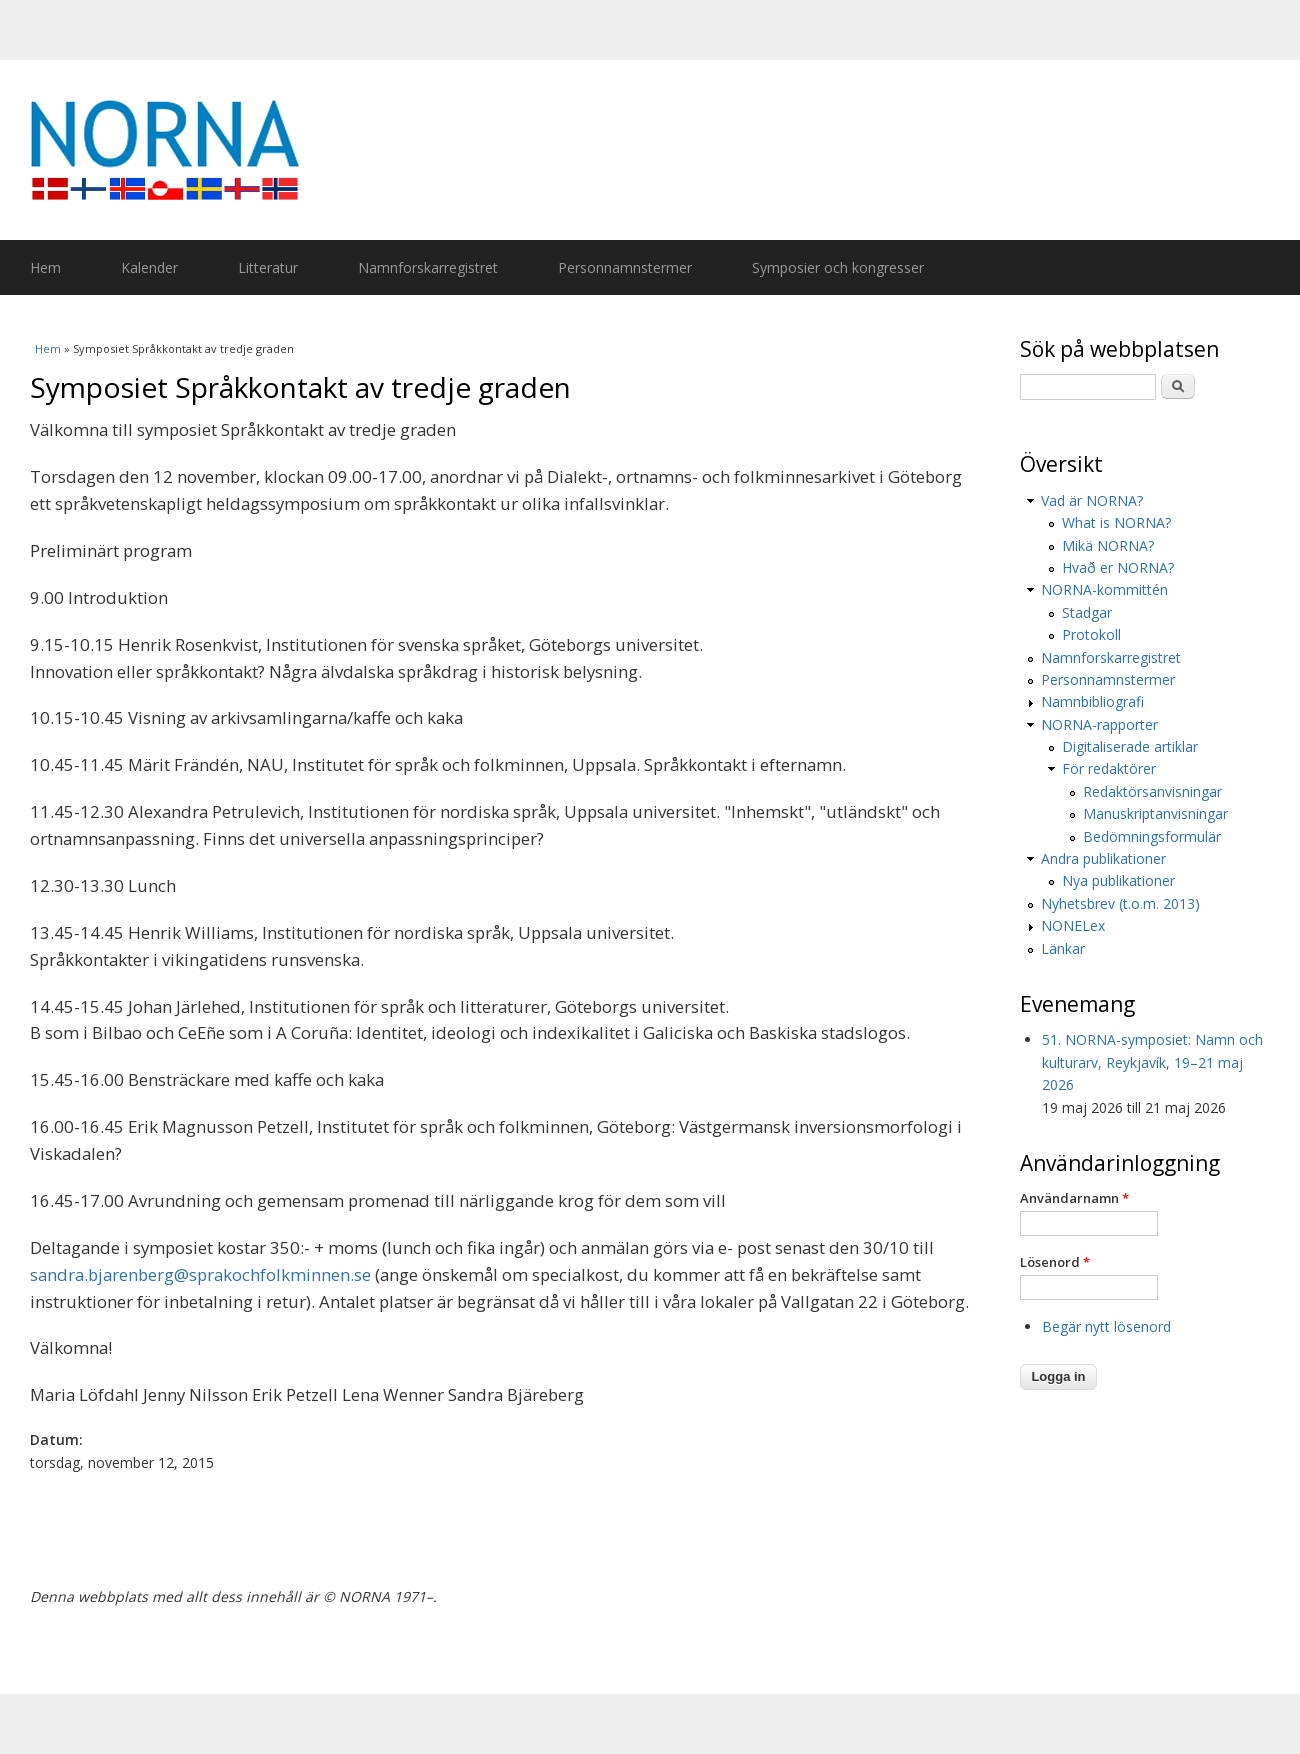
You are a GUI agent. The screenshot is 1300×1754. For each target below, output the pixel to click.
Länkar (1063, 948)
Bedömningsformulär (1152, 836)
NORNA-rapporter (1099, 724)
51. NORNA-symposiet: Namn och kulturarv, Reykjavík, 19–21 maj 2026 (1152, 1062)
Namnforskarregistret (428, 267)
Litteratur (268, 267)
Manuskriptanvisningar (1155, 813)
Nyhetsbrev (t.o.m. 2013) (1120, 903)
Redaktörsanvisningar (1152, 791)
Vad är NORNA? (1092, 500)
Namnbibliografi (1092, 701)
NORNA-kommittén (1104, 589)
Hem (45, 267)
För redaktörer (1109, 768)
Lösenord (1055, 1262)
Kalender (149, 267)
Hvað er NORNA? (1118, 567)
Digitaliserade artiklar (1130, 746)
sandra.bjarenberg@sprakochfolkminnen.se (200, 1274)
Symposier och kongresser (838, 267)
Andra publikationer (1103, 858)
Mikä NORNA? (1108, 545)
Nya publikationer (1118, 880)
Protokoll (1091, 634)
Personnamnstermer (625, 267)
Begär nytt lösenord (1106, 1326)
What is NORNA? (1116, 522)
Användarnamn (1074, 1198)
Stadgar (1087, 612)
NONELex (1073, 925)
